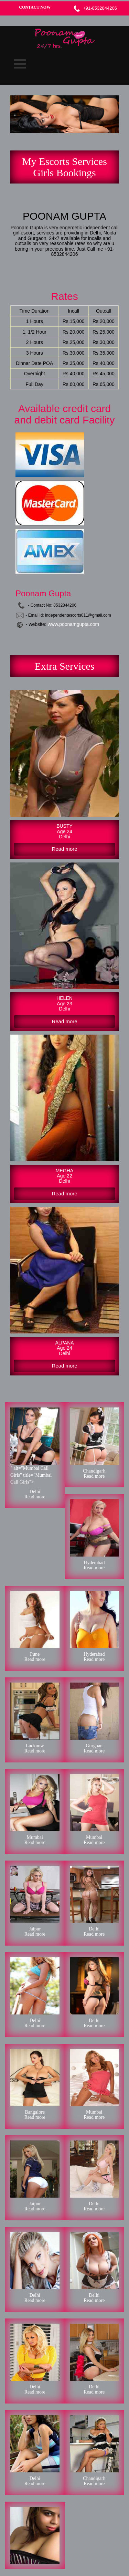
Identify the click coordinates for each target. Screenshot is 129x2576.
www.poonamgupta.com (73, 624)
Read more (34, 1496)
